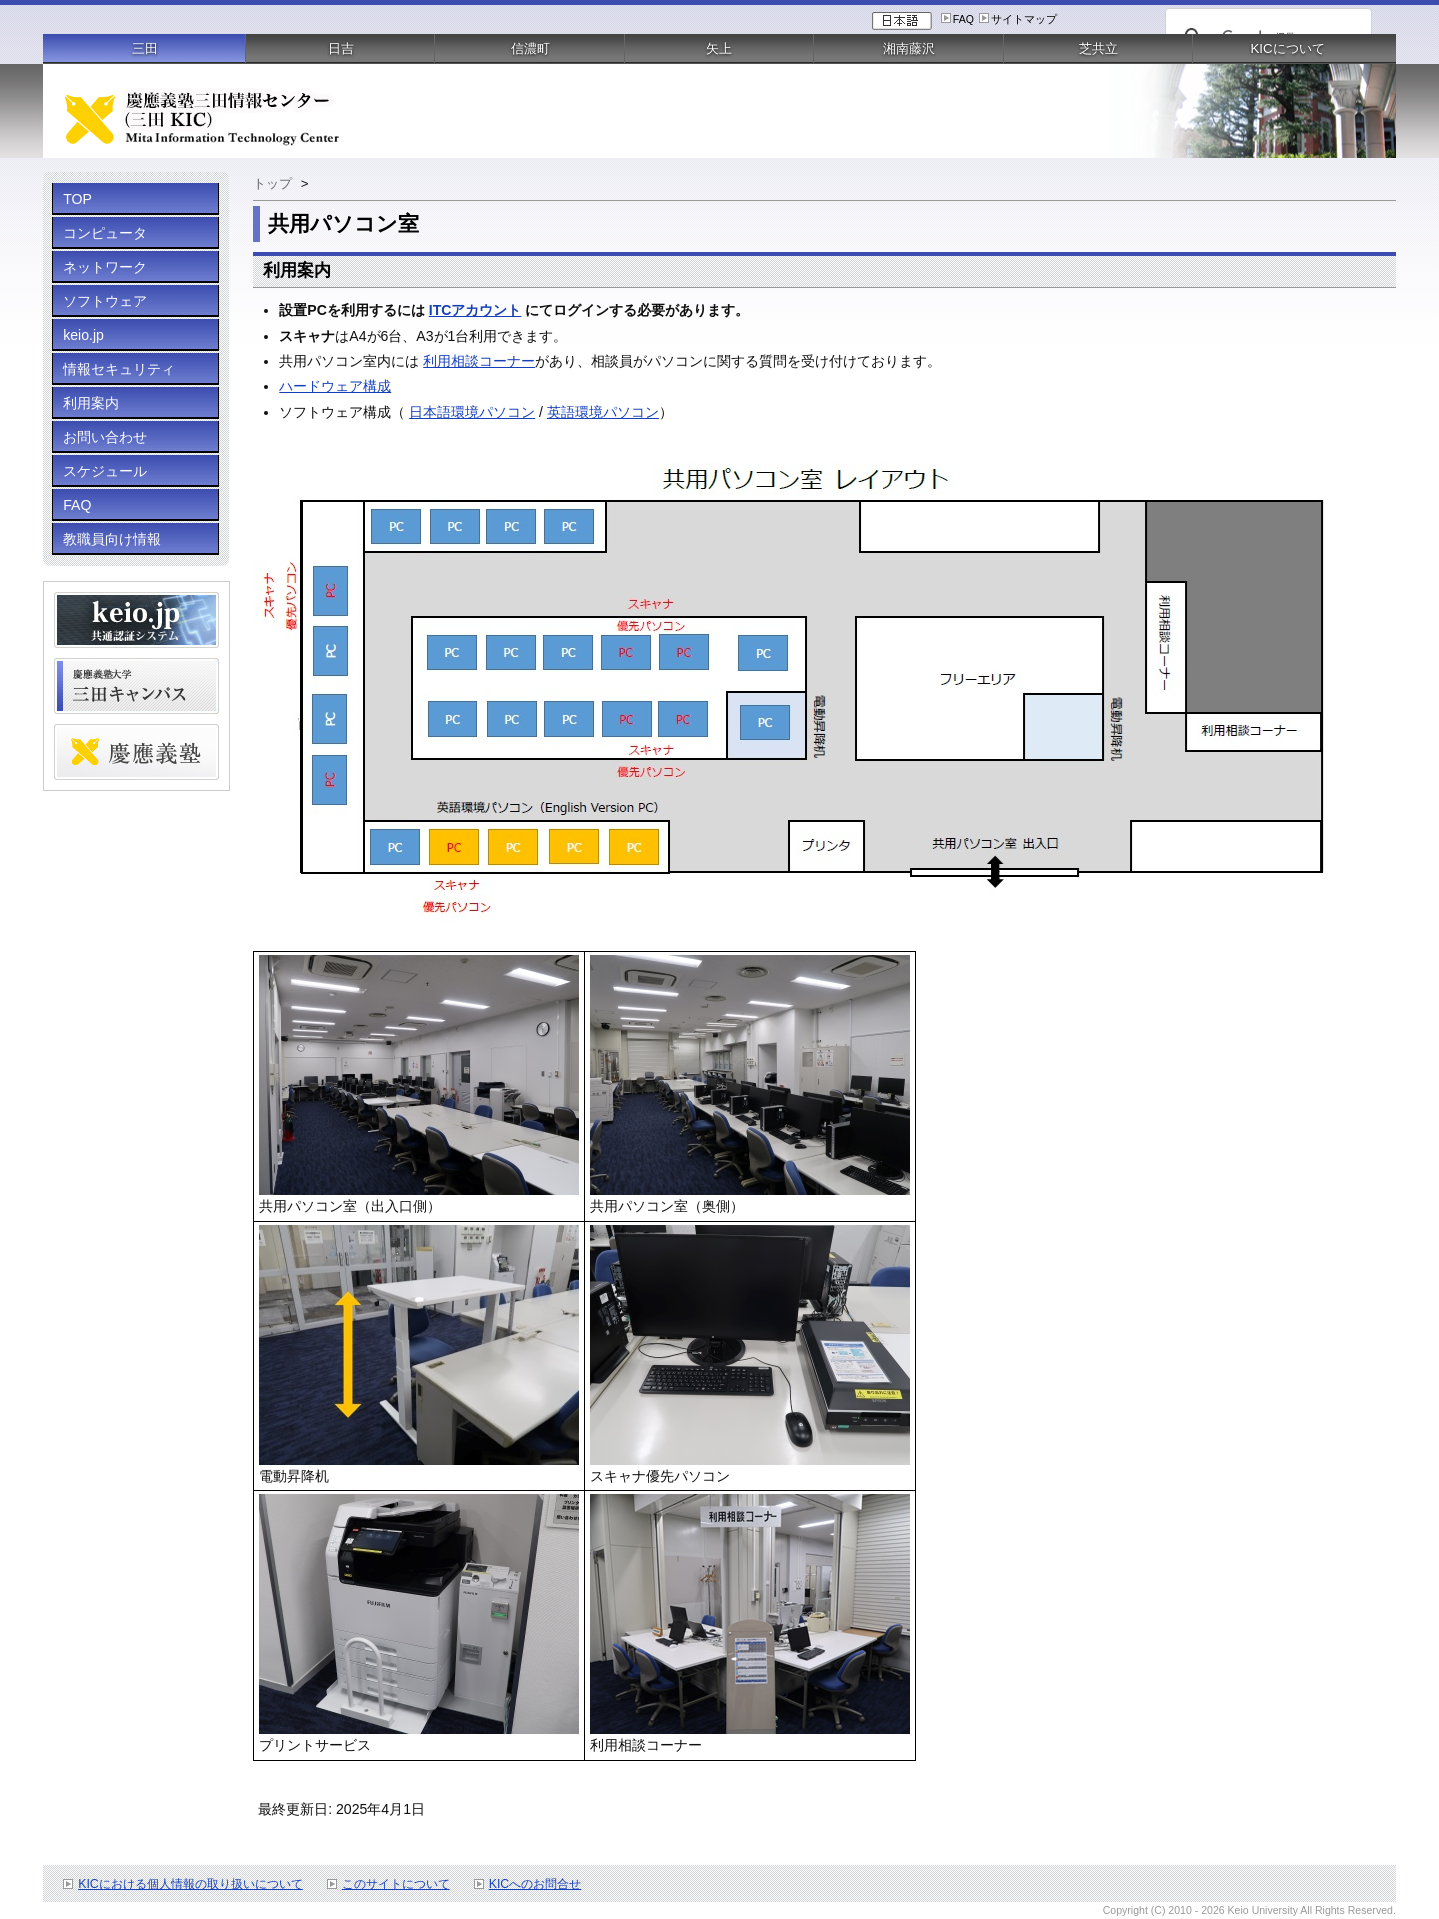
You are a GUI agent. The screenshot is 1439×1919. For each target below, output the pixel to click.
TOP (77, 199)
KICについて (1288, 48)
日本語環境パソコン (472, 412)
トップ (272, 183)
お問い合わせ (105, 437)
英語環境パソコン (603, 412)
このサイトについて (396, 1884)
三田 (145, 48)
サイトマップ (1024, 19)
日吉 (341, 48)
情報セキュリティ (119, 369)
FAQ (963, 19)
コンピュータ (105, 233)
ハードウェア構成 (335, 386)
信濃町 (530, 48)
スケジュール (105, 471)
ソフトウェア (105, 301)
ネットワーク (105, 267)
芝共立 (1098, 48)
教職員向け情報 (112, 539)
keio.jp (83, 335)
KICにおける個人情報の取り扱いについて (190, 1884)
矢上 (719, 48)
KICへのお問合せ (535, 1884)
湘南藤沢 (909, 48)
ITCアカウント (475, 310)
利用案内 (91, 403)
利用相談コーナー (479, 361)
